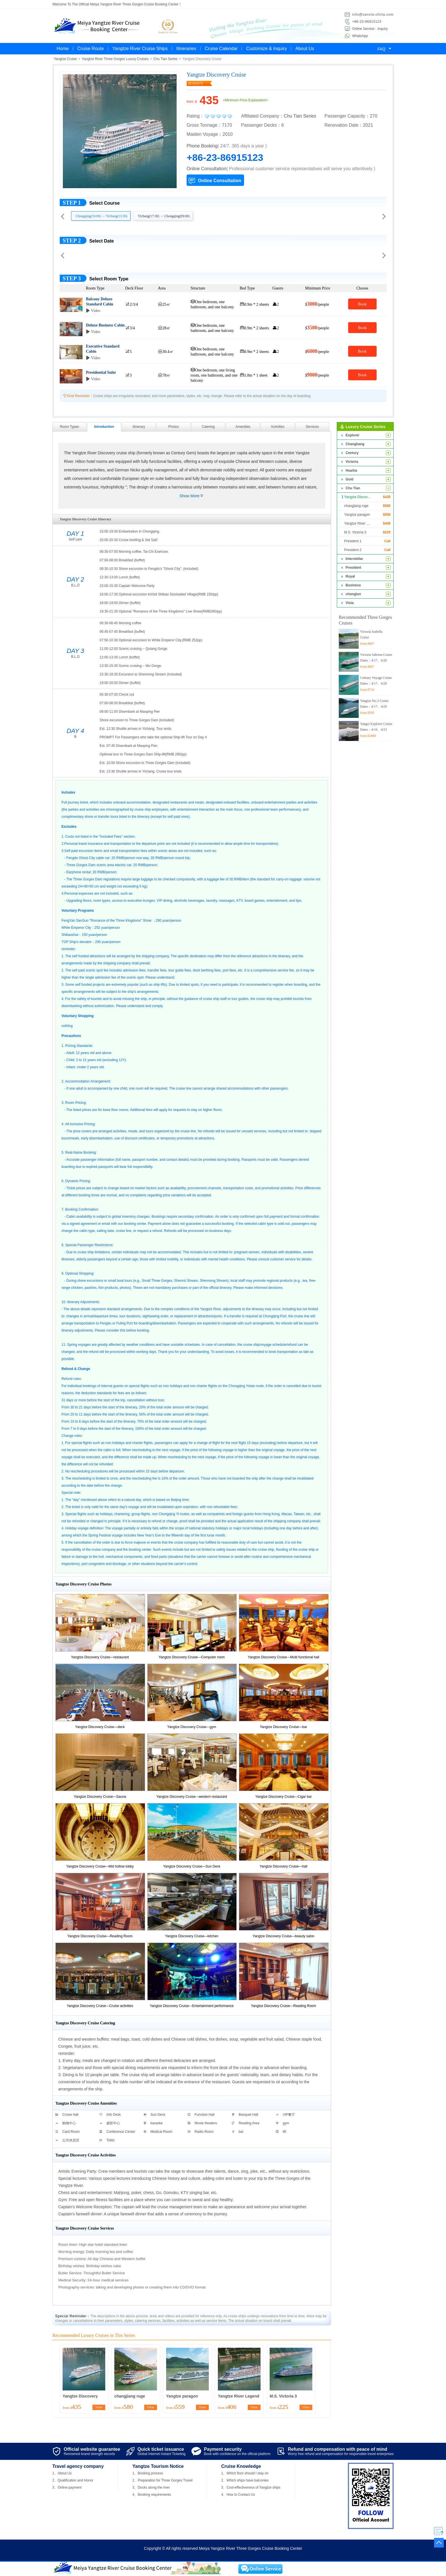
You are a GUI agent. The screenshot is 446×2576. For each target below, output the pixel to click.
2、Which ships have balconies (245, 2480)
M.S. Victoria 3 (283, 2396)
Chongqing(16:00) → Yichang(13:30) (101, 216)
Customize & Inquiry (266, 48)
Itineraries (186, 48)
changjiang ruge (129, 2396)
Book (362, 304)
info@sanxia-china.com (373, 15)
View (98, 2407)
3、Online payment (67, 2487)
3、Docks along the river (151, 2487)
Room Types (69, 427)
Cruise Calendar (221, 48)
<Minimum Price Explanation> (245, 100)
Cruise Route (90, 48)
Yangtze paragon (182, 2396)
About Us (305, 48)
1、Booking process (148, 2473)
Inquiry (382, 29)
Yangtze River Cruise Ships (140, 48)
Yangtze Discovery (80, 2396)
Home (63, 48)
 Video (93, 311)
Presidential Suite (101, 372)
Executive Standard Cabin (102, 348)
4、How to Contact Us (238, 2495)
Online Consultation (219, 180)
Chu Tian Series (165, 59)
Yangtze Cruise (65, 59)
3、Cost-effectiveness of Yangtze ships (250, 2487)
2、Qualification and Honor (72, 2480)
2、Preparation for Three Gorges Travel (163, 2480)
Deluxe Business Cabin (105, 325)
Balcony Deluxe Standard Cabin (99, 301)
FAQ (385, 49)
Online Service (363, 29)
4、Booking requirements (152, 2495)
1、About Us (62, 2473)
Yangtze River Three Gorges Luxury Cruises (115, 59)
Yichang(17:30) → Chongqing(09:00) (164, 216)
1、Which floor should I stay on (245, 2473)
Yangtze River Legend (238, 2396)
